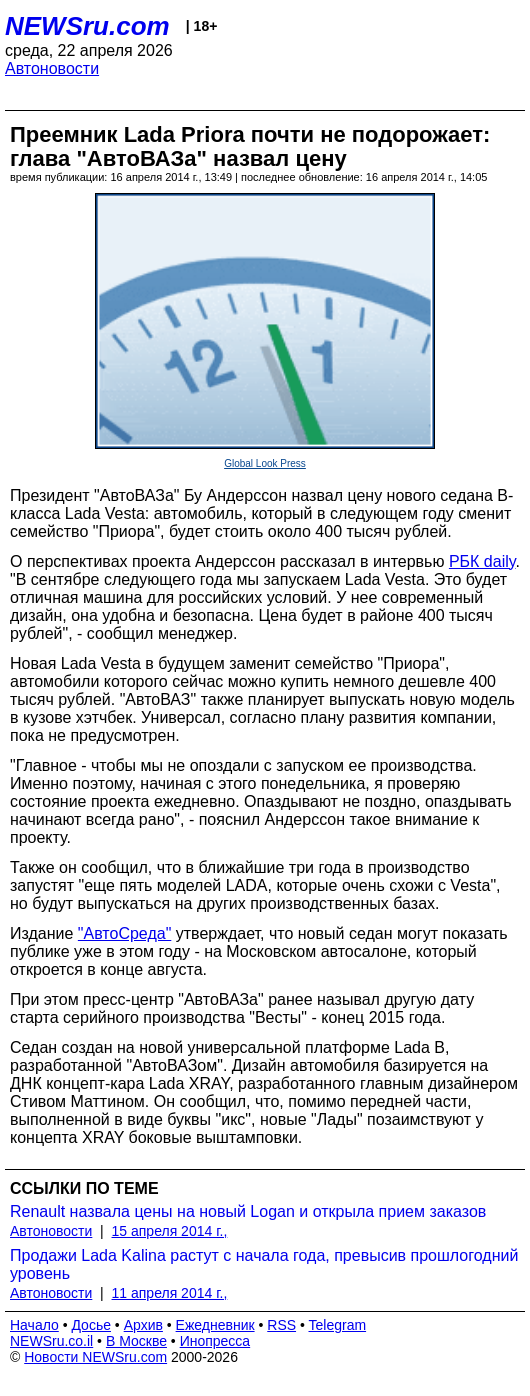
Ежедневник (215, 1325)
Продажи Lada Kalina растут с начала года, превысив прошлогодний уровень (264, 1264)
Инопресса (215, 1341)
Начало (34, 1325)
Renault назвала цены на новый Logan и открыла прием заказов (248, 1211)
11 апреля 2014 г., (170, 1293)
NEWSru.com (87, 26)
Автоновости (52, 68)
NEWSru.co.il (51, 1341)
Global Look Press (265, 463)
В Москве (136, 1341)
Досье (91, 1325)
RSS (281, 1325)
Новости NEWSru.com (95, 1357)
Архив (143, 1325)
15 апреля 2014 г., (170, 1231)
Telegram (338, 1325)
